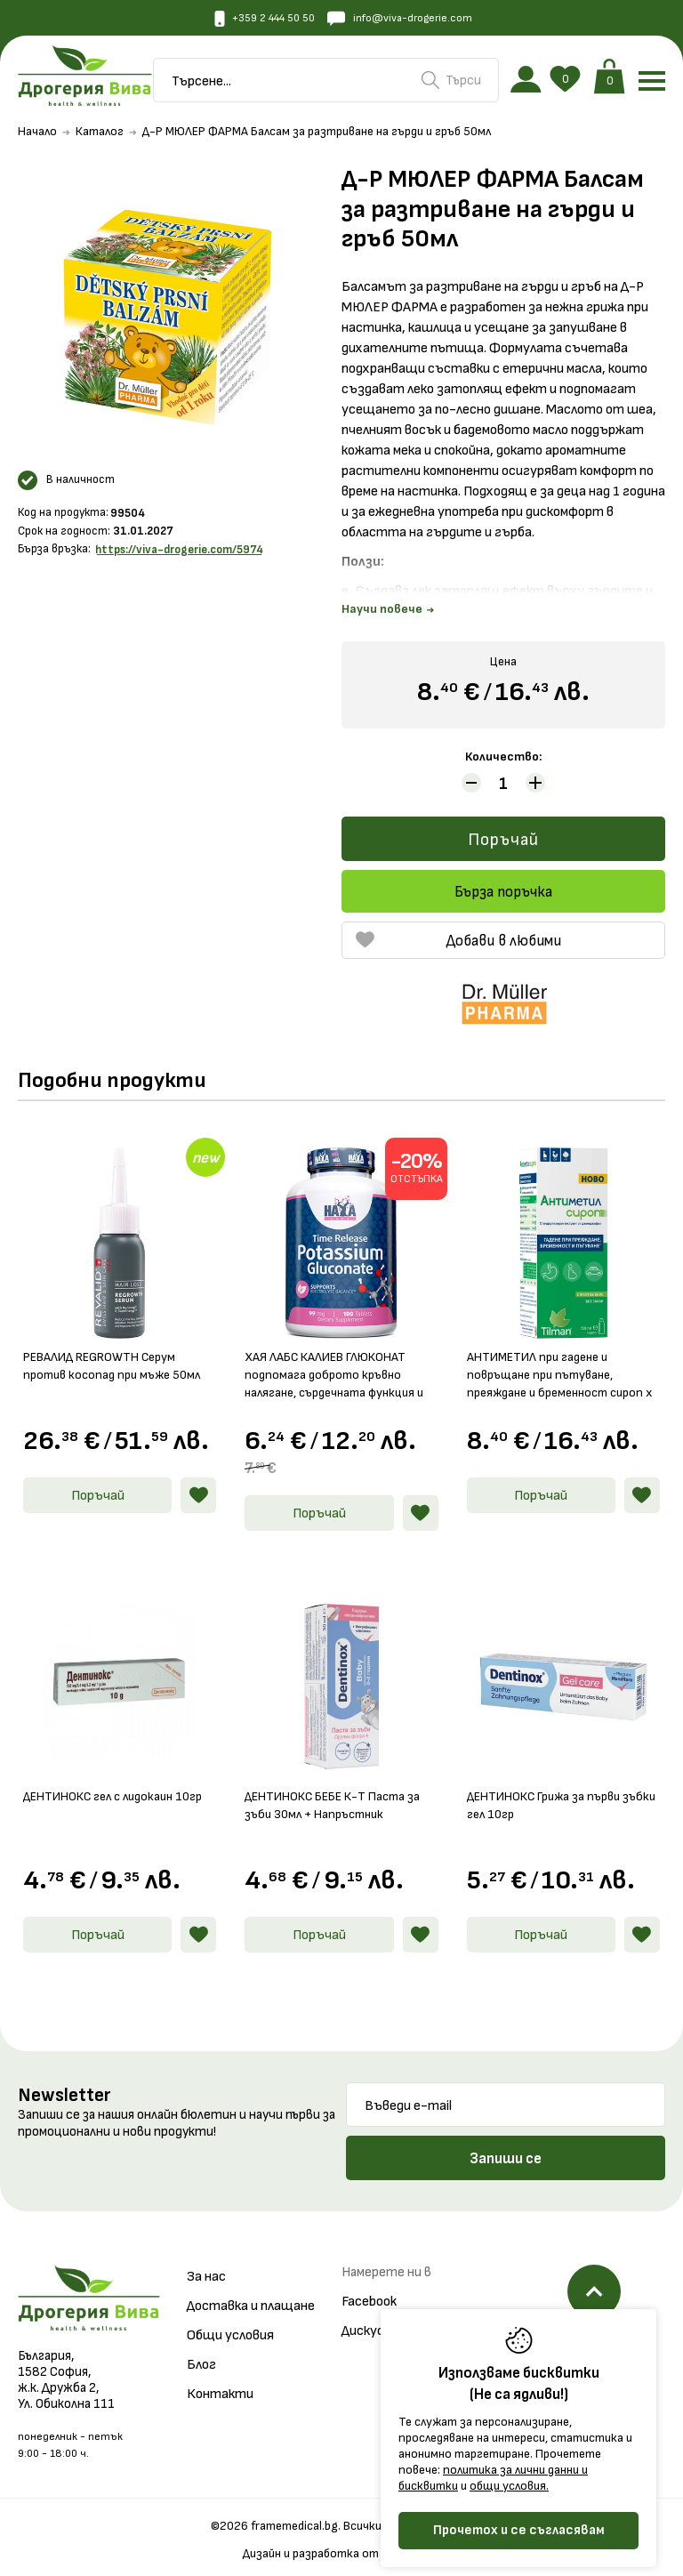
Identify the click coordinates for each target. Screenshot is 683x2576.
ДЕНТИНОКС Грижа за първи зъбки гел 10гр (554, 1792)
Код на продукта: (63, 517)
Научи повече (388, 614)
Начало (37, 136)
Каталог (100, 136)
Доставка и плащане (251, 2292)
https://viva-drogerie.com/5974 (179, 553)
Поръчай (503, 844)
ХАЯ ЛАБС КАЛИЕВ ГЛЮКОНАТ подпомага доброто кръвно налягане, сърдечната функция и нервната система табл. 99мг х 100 (339, 1370)
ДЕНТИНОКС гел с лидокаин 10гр (109, 1792)
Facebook (369, 2288)
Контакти (220, 2380)
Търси (451, 82)
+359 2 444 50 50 (257, 19)
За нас (206, 2263)
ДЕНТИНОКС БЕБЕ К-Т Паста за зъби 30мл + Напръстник (337, 1792)
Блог (201, 2351)
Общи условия (230, 2322)
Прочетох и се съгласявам (519, 2530)
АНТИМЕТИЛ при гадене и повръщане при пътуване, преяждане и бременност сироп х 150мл (549, 1370)
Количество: (503, 761)
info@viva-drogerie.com (407, 19)
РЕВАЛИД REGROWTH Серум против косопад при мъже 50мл (110, 1370)
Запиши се (506, 2145)
